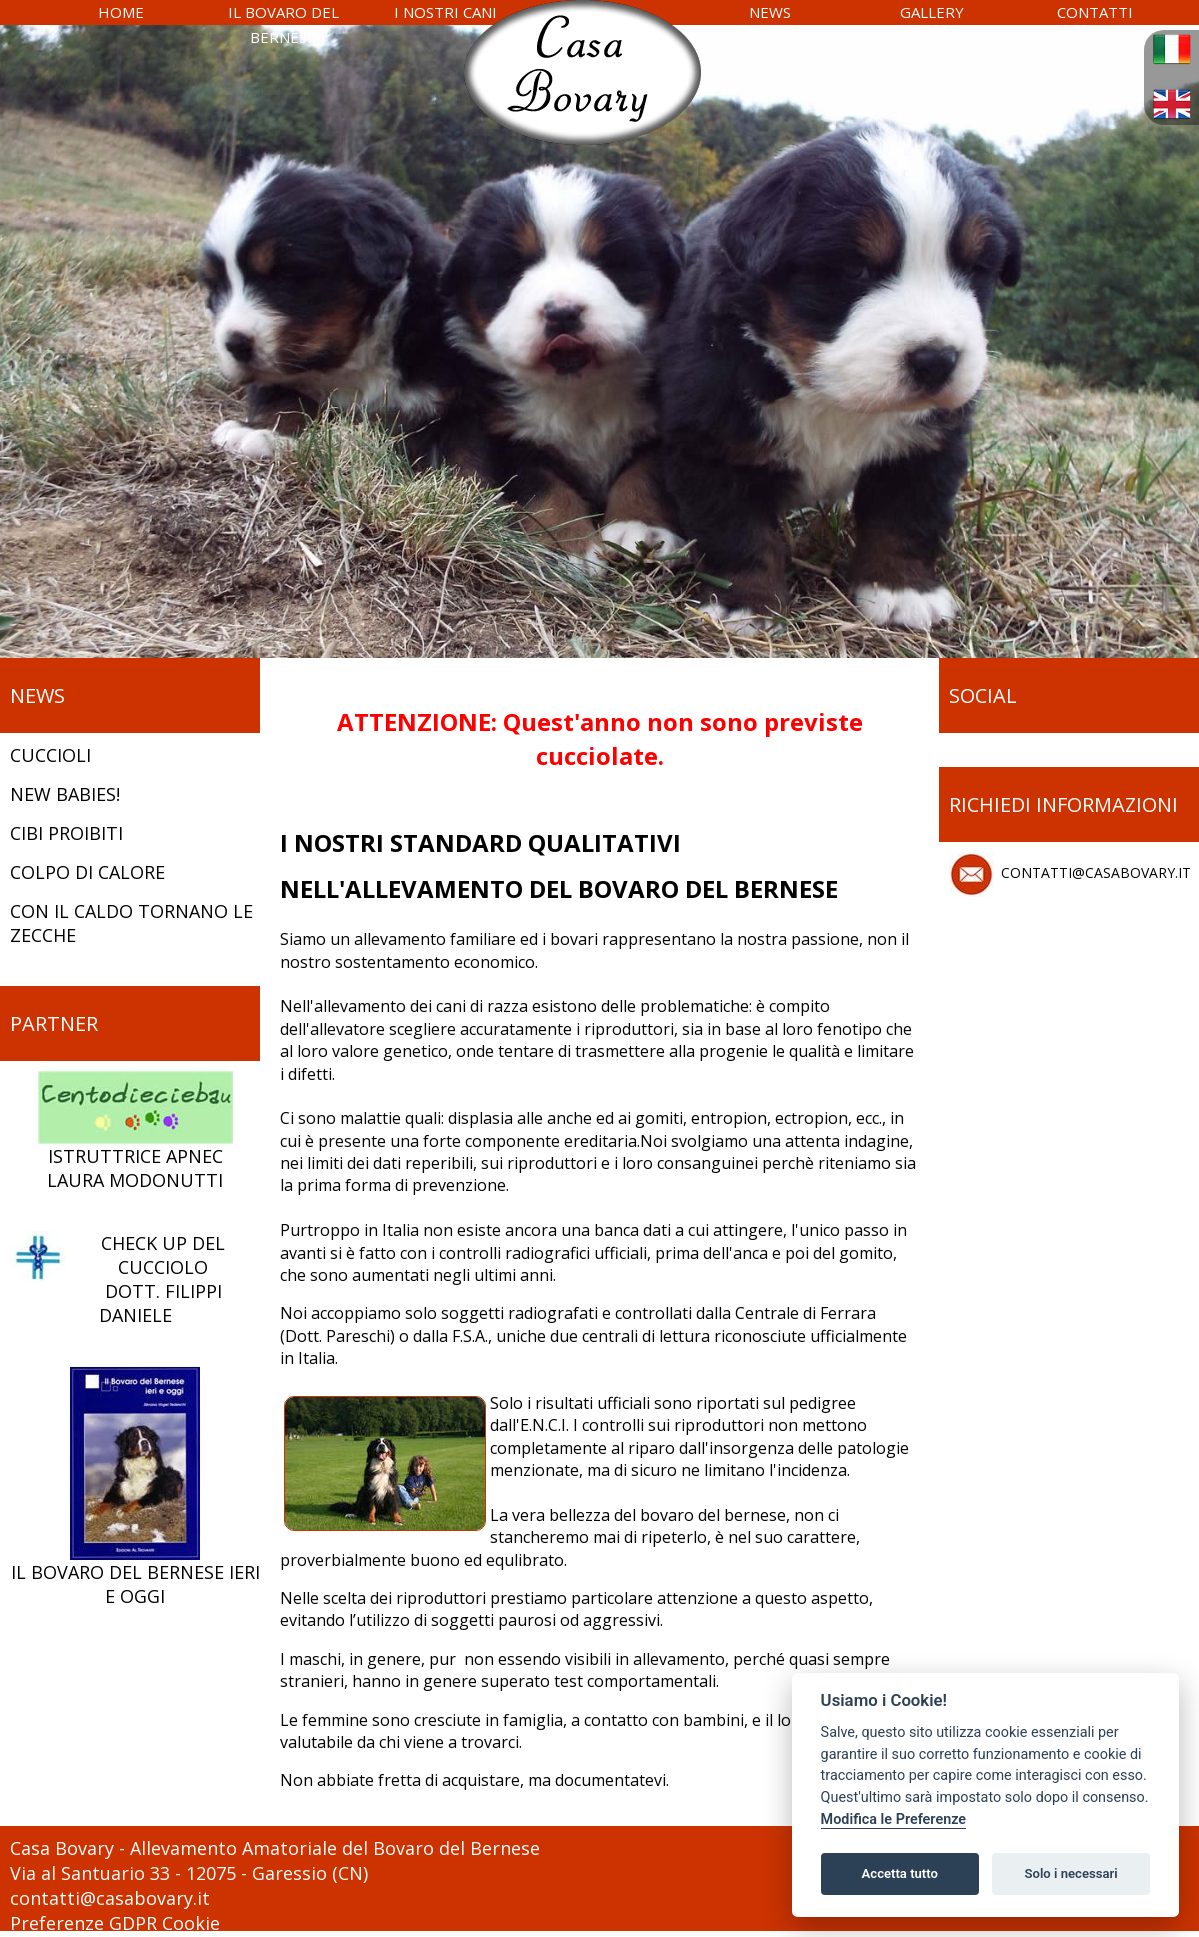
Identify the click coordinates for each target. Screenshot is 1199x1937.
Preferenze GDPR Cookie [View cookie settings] (115, 1923)
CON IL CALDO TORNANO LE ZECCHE (131, 923)
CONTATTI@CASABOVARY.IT (1070, 874)
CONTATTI (1095, 12)
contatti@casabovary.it (110, 1898)
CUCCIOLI (50, 755)
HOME (121, 12)
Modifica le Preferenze (894, 1819)
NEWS (770, 12)
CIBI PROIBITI (66, 833)
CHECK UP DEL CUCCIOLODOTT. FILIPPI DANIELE (117, 1279)
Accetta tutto (900, 1873)
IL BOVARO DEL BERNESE (283, 24)
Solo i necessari (1071, 1873)
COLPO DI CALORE (87, 872)
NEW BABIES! (65, 794)
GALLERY (932, 12)
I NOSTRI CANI (445, 12)
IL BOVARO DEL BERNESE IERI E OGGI (135, 1487)
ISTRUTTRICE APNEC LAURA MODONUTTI (135, 1131)
